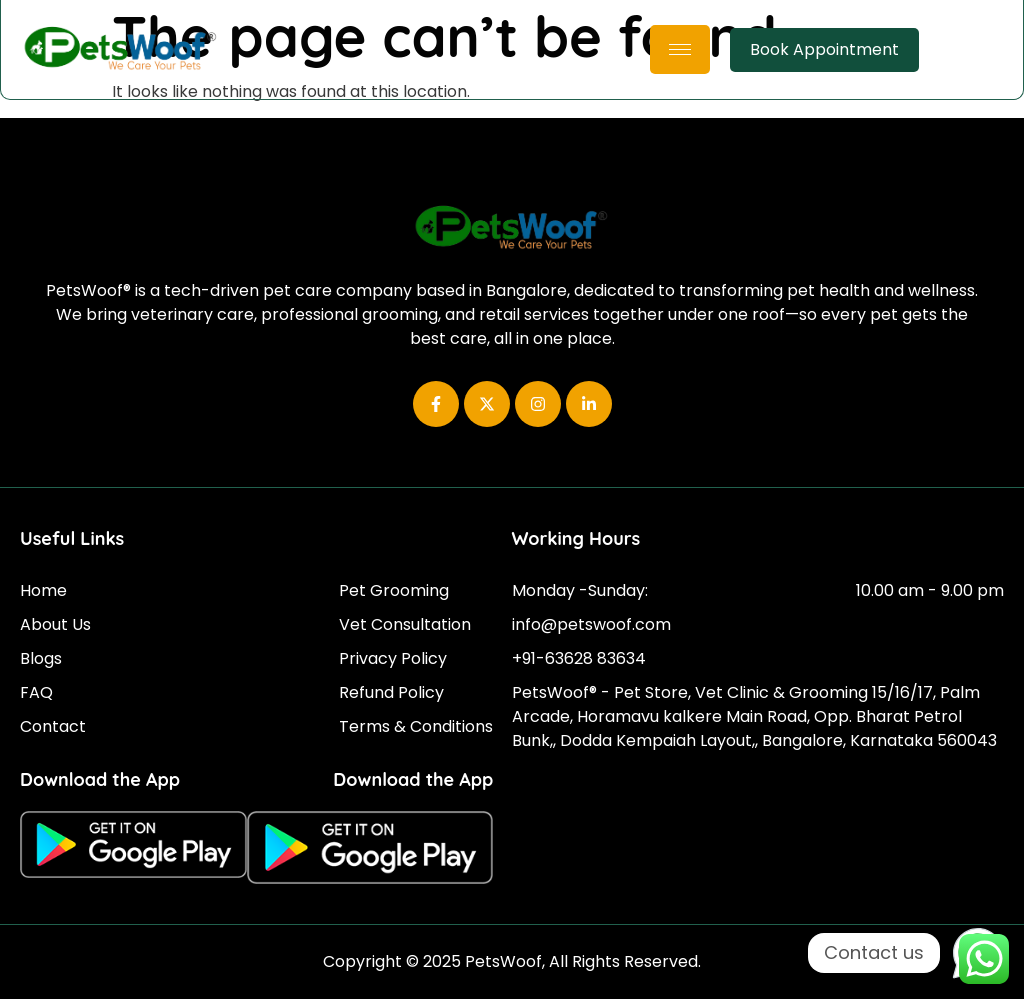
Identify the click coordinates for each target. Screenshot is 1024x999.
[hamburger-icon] (680, 49)
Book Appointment (824, 49)
